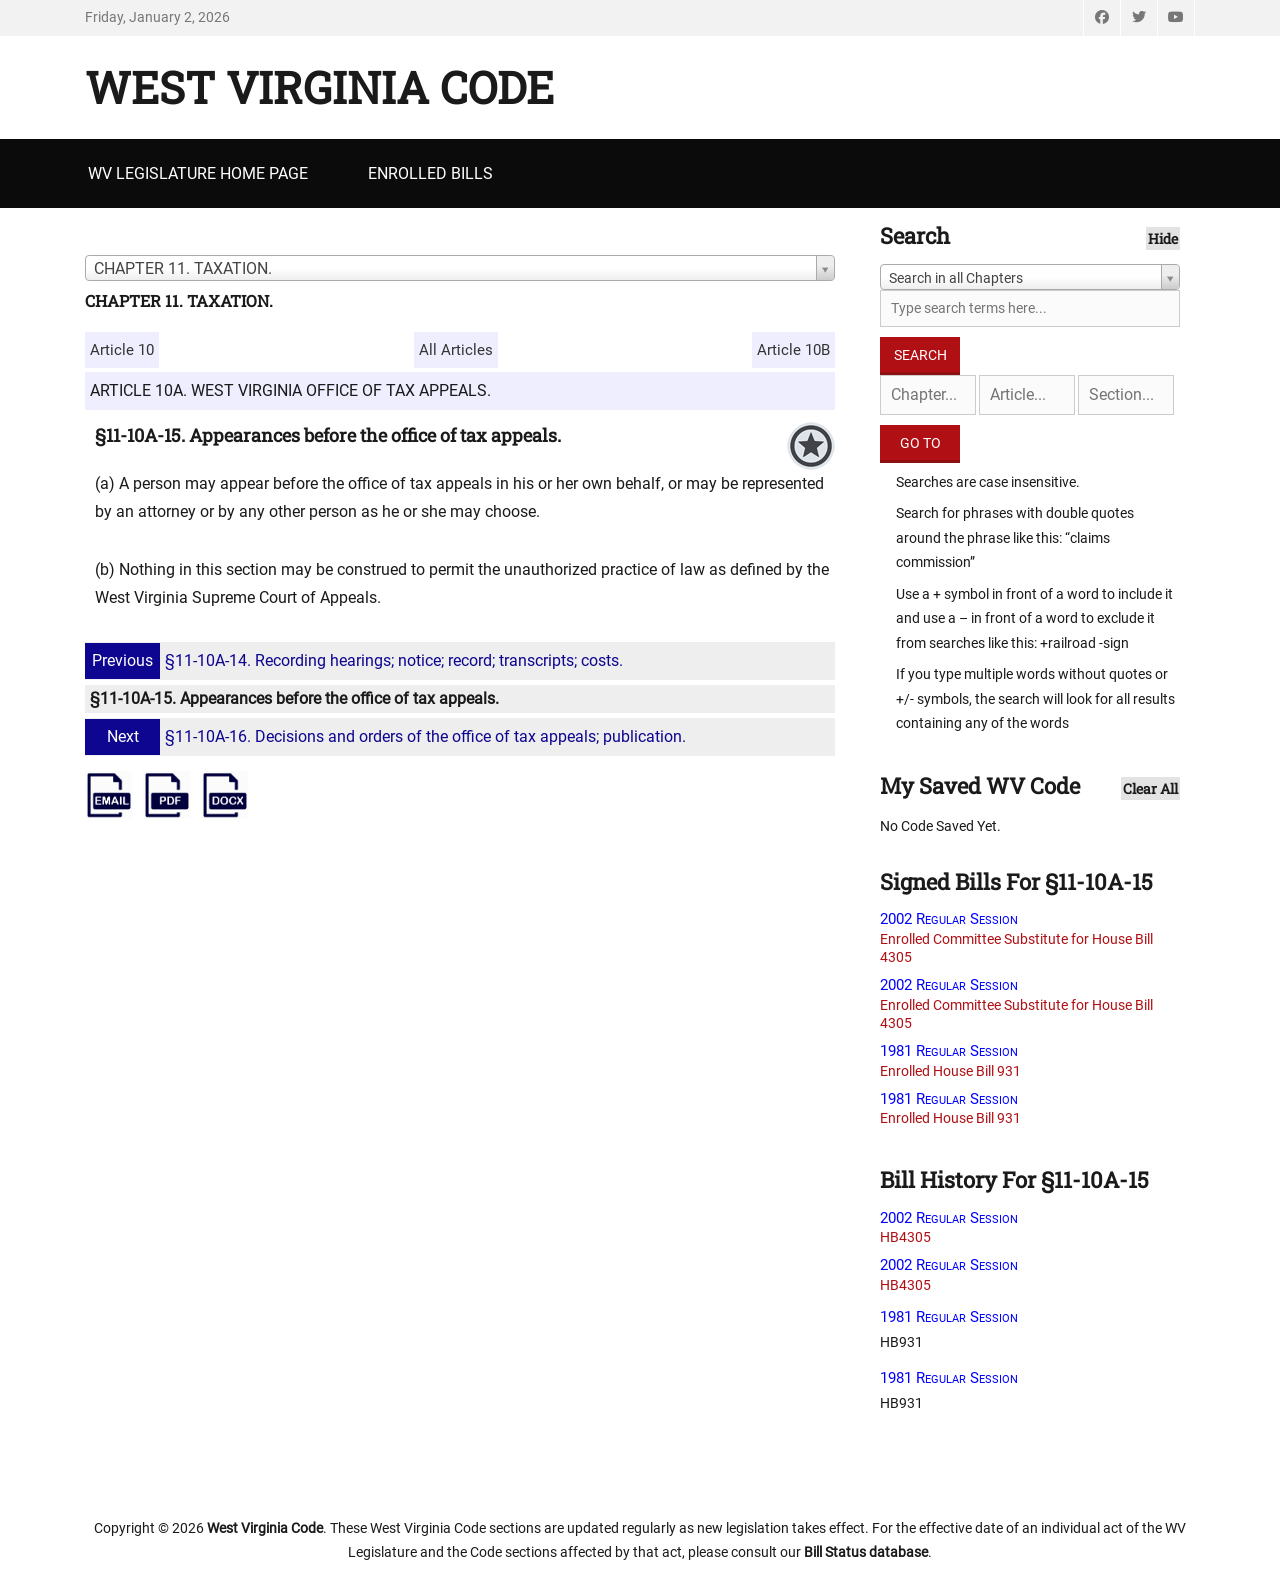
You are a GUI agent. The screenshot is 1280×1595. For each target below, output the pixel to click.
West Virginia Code (319, 87)
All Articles (456, 350)
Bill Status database (866, 1552)
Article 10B (793, 350)
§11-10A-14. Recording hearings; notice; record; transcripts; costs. (356, 660)
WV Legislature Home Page (198, 173)
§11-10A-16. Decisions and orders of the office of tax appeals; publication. (388, 736)
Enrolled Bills (430, 173)
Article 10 (122, 350)
